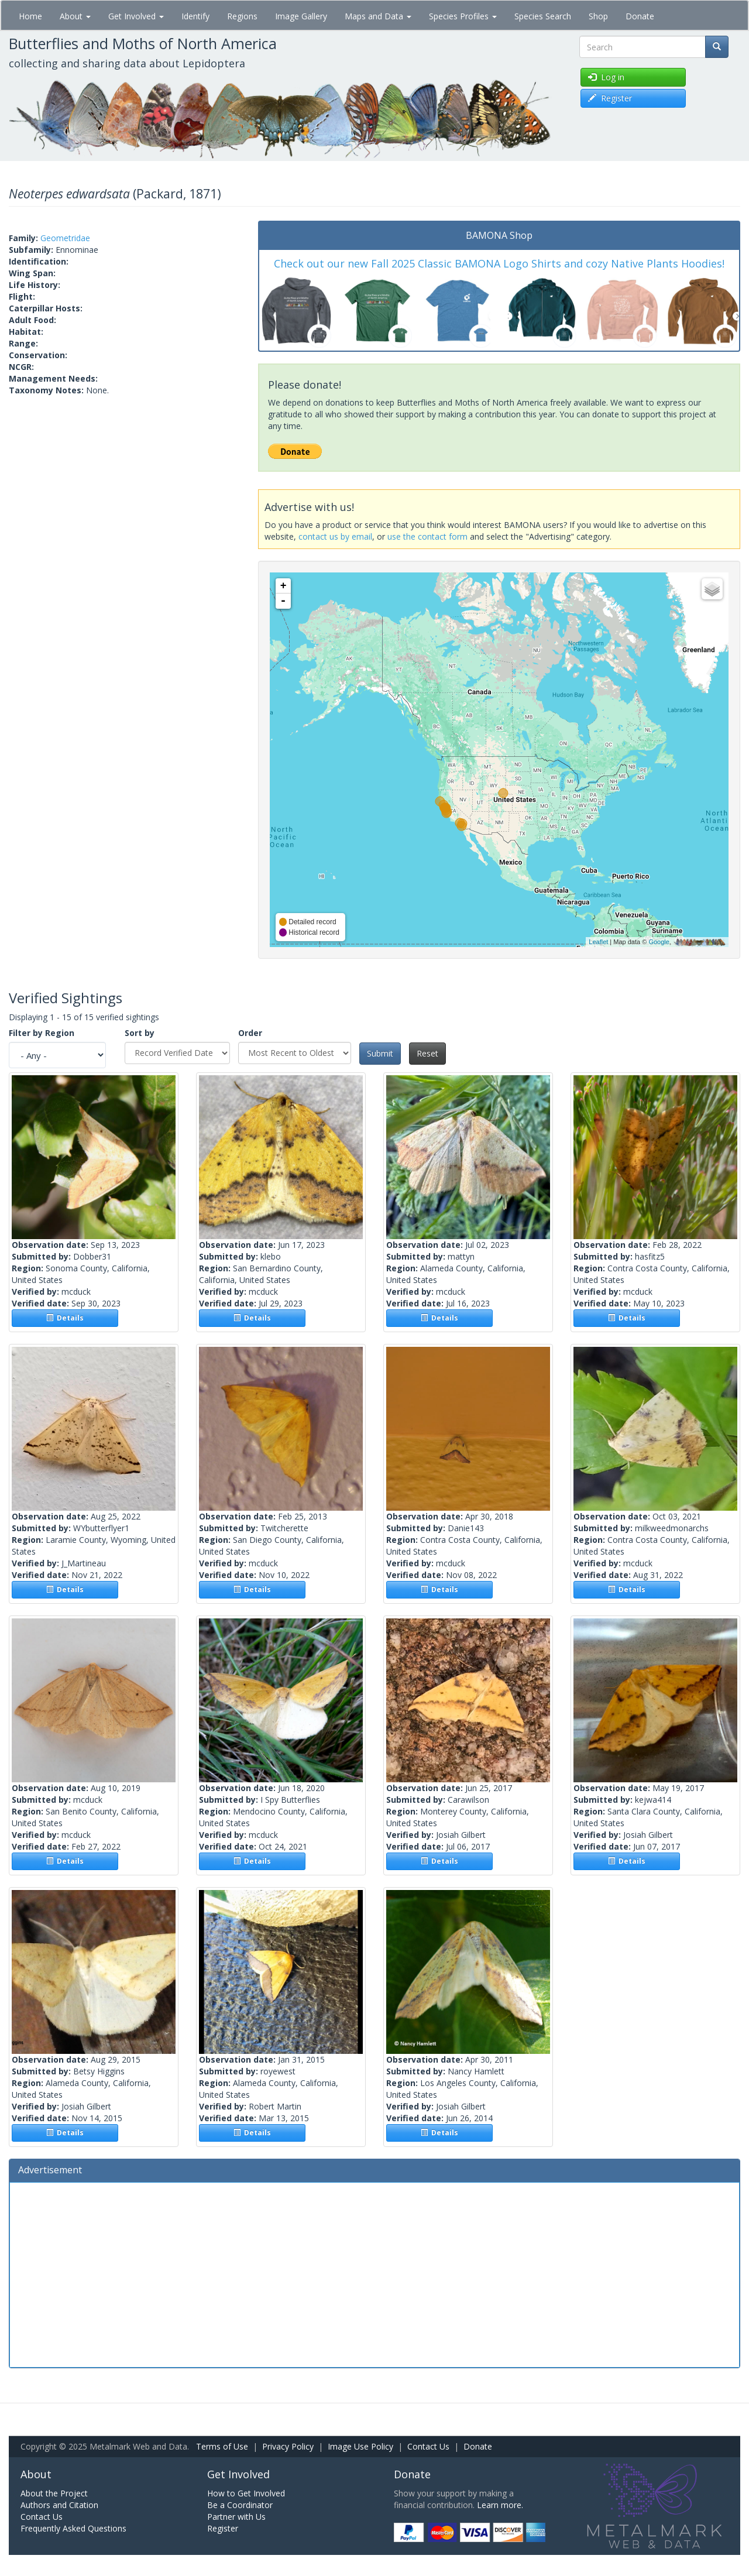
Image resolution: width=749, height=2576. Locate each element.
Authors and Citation (59, 2504)
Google (658, 941)
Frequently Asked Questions (73, 2528)
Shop (598, 16)
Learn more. (500, 2504)
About (75, 16)
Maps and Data (378, 16)
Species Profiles (463, 16)
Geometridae (65, 237)
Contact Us (428, 2446)
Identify (195, 16)
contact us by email (335, 536)
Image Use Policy (360, 2446)
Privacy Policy (288, 2446)
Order (250, 1032)
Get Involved (136, 16)
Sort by (139, 1032)
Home (30, 16)
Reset (427, 1053)
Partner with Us (236, 2516)
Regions (242, 16)
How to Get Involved (246, 2493)
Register (222, 2528)
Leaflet (598, 941)
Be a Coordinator (240, 2504)
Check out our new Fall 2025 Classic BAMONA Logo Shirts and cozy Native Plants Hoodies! (499, 263)
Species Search (542, 16)
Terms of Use (222, 2446)
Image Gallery (301, 16)
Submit (380, 1053)
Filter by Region (41, 1032)
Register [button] (610, 98)
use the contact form (427, 536)
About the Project (54, 2493)
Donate (640, 16)
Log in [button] (606, 77)
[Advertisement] (374, 2273)
